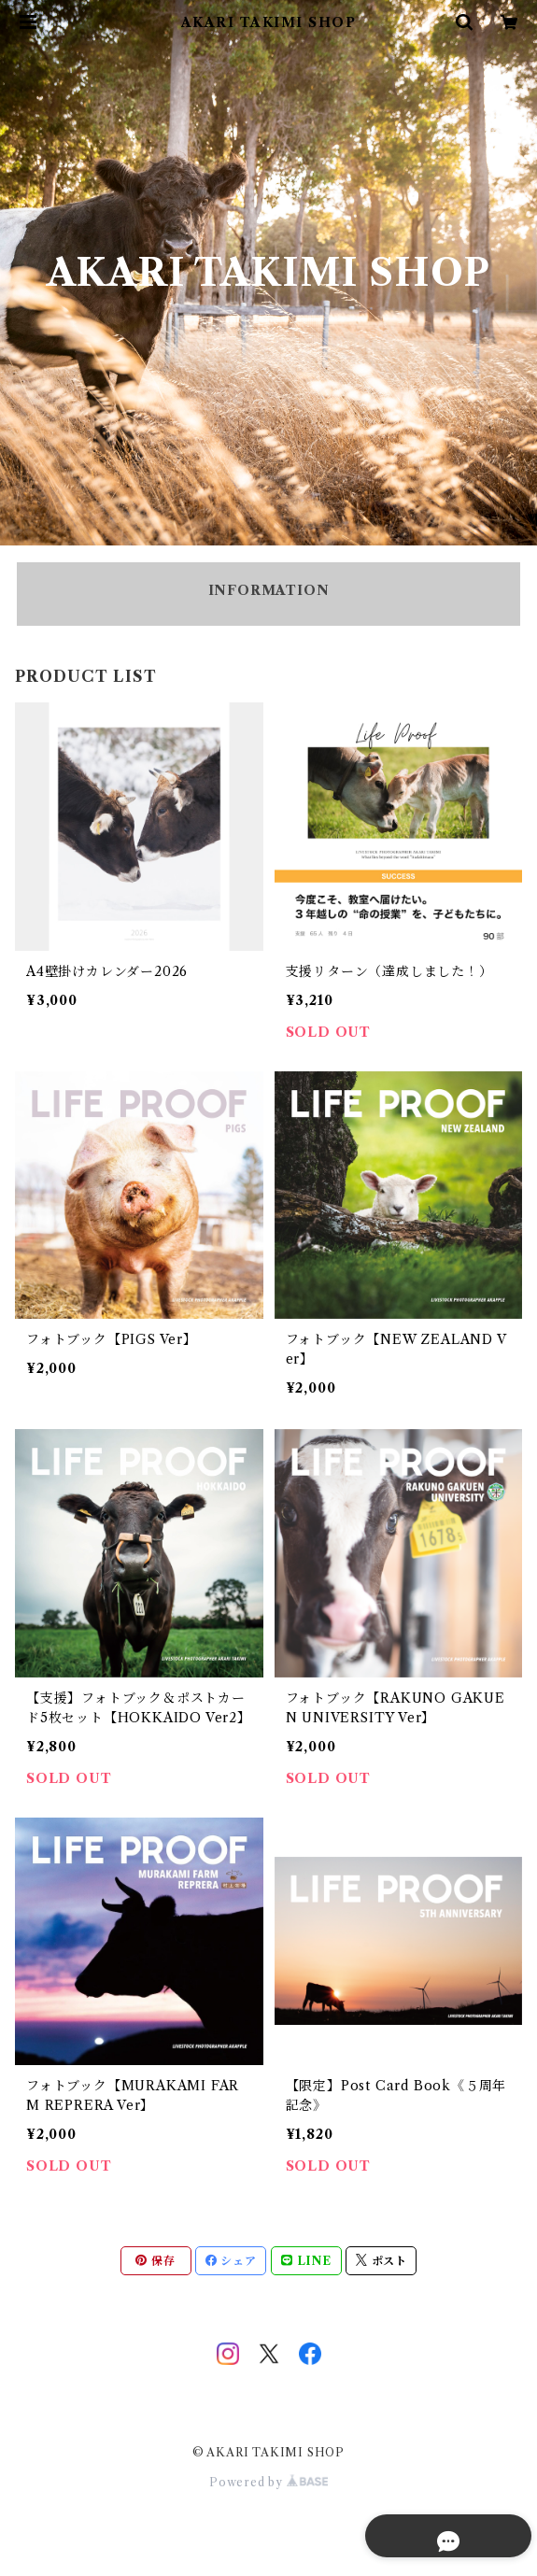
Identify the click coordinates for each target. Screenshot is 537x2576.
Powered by (268, 2482)
